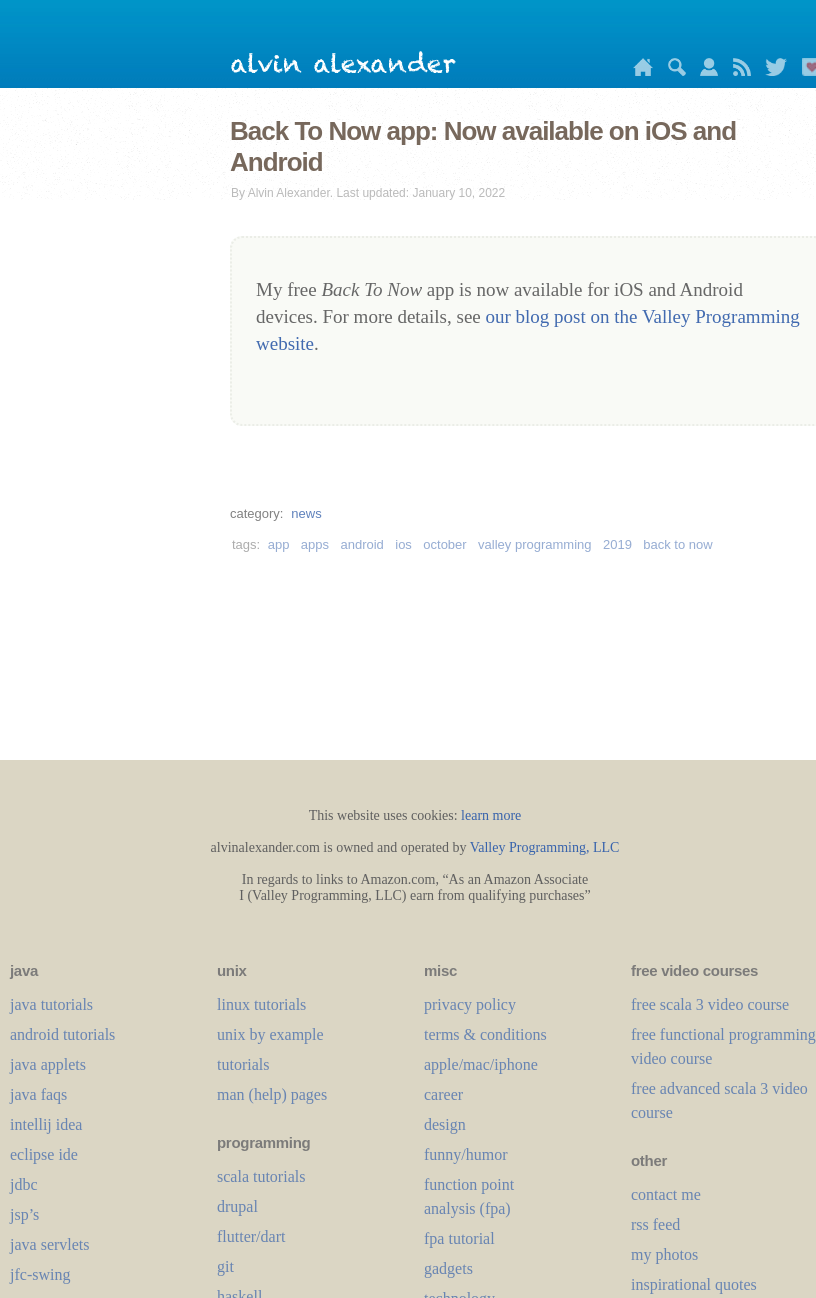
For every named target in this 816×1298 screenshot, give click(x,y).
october (444, 544)
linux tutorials (261, 1004)
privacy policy (470, 1004)
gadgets (448, 1268)
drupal (237, 1206)
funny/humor (466, 1154)
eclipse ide (44, 1154)
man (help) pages (272, 1094)
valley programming (534, 544)
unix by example (270, 1034)
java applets (48, 1064)
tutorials (243, 1064)
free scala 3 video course (710, 1004)
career (443, 1094)
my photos (664, 1254)
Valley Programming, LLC (545, 847)
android (361, 544)
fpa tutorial (459, 1238)
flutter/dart (251, 1236)
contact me (666, 1194)
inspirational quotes (694, 1284)
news (306, 513)
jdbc (24, 1184)
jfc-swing (40, 1274)
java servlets (50, 1244)
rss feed (655, 1224)
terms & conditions (485, 1034)
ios (403, 544)
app (279, 544)
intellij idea (46, 1124)
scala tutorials (261, 1176)
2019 (617, 544)
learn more (491, 815)
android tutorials (62, 1034)
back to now (677, 544)
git (225, 1266)
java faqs (38, 1094)
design (445, 1124)
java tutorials (51, 1004)
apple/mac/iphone (481, 1064)
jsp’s (24, 1214)
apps (315, 544)
